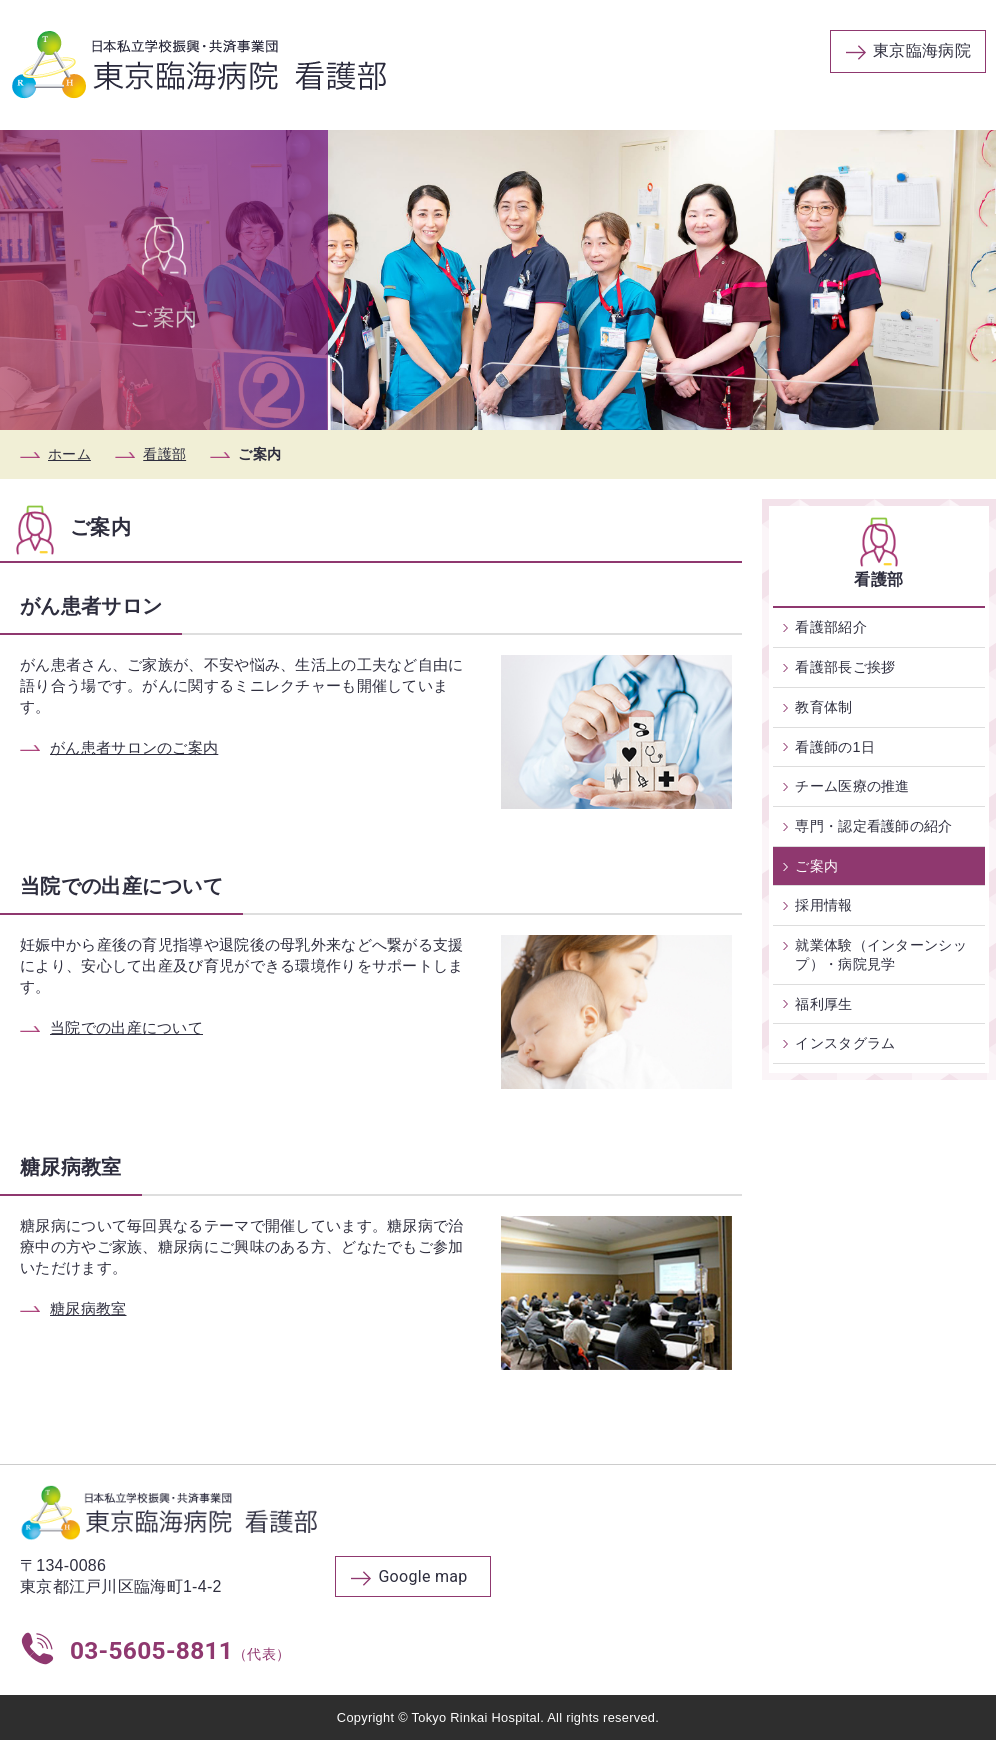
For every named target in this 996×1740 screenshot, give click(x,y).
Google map (422, 1576)
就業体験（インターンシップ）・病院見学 (881, 954)
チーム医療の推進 (852, 786)
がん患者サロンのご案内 (134, 747)
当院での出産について (126, 1027)
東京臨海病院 (922, 50)
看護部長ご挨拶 (845, 667)
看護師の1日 (835, 747)
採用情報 (823, 905)
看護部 (164, 454)
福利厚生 (823, 1004)
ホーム (69, 454)
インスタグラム (845, 1043)
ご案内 (816, 866)
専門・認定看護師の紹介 (873, 826)
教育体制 (823, 707)
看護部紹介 (831, 627)
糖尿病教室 (88, 1308)
